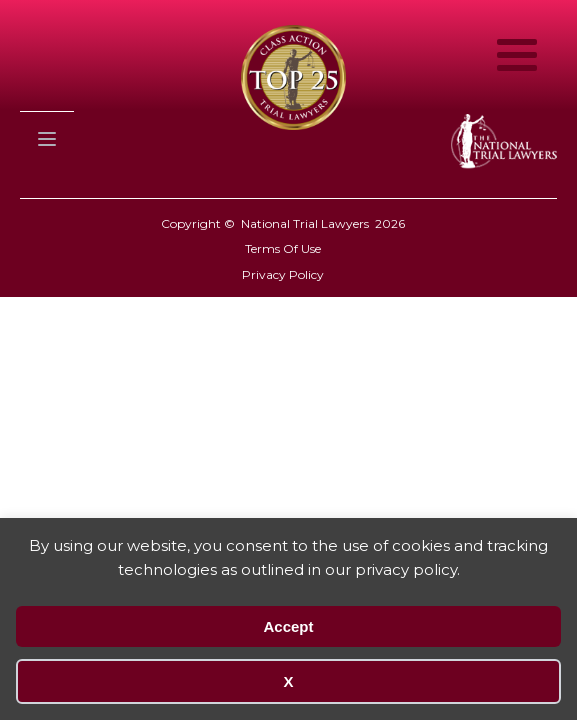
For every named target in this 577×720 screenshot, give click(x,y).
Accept (288, 626)
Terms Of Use (283, 248)
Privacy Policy (283, 274)
